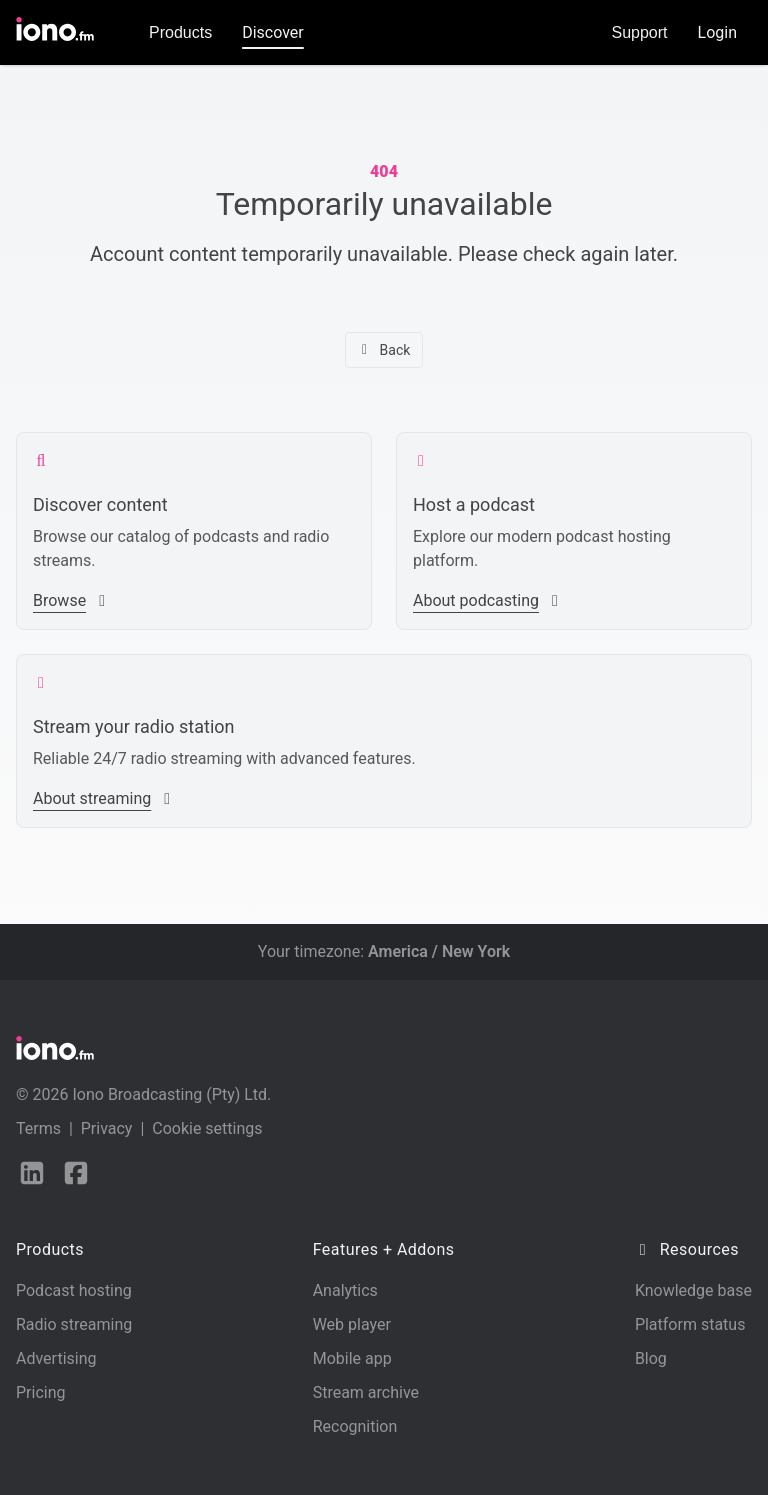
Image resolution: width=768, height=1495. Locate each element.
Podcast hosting (74, 1290)
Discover (273, 32)
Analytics (345, 1290)
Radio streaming (74, 1324)
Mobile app (352, 1358)
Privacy (107, 1128)
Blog (651, 1358)
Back (384, 350)
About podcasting (488, 600)
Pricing (41, 1392)
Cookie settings (207, 1128)
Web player (352, 1324)
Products (180, 32)
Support (640, 32)
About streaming (104, 798)
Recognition (355, 1426)
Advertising (56, 1358)
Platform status (690, 1324)
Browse (71, 600)
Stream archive (366, 1392)
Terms (38, 1128)
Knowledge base (693, 1290)
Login (717, 32)
